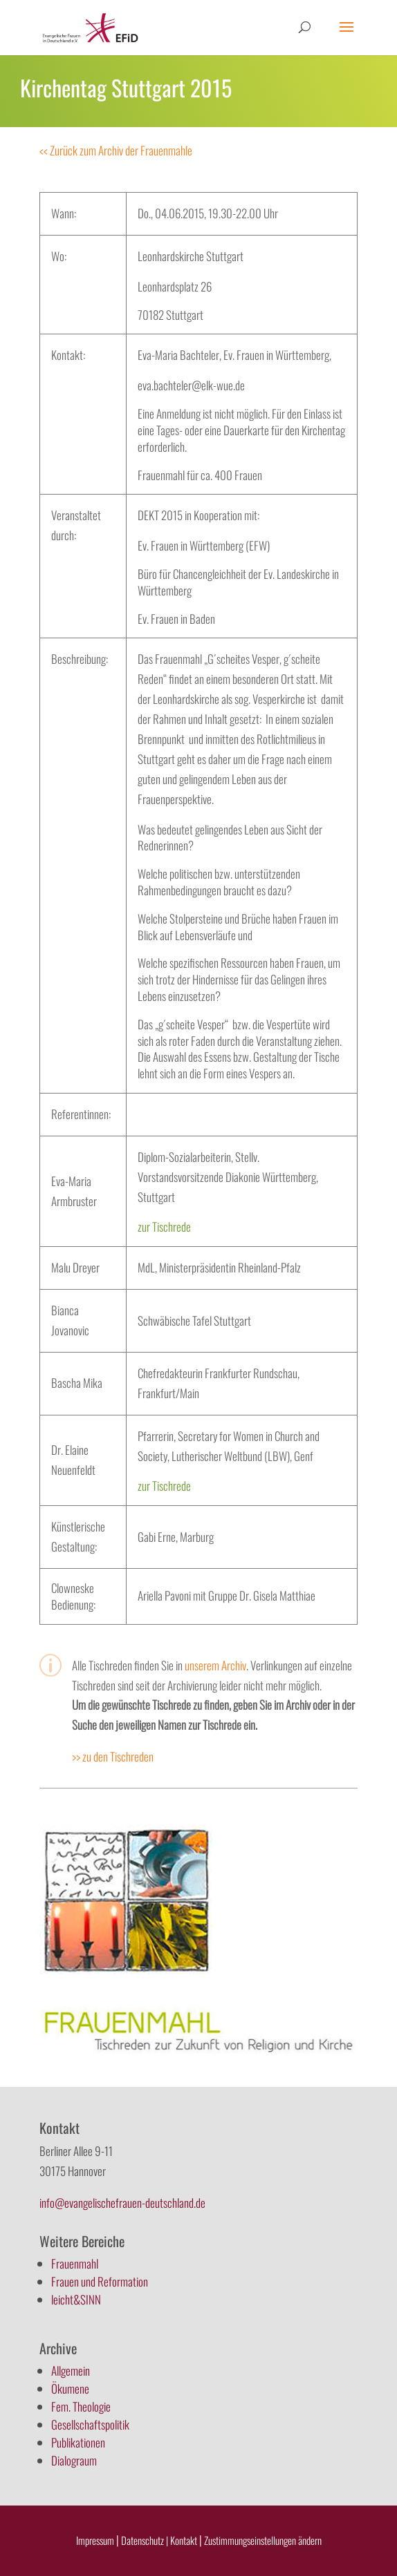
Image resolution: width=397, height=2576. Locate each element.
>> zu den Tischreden (113, 1756)
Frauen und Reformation (99, 2281)
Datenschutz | (144, 2540)
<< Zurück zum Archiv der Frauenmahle (115, 150)
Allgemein (70, 2370)
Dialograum (74, 2460)
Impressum (95, 2540)
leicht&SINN (76, 2299)
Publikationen (78, 2442)
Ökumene (70, 2388)
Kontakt (184, 2540)
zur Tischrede (164, 1226)
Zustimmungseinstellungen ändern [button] (263, 2540)
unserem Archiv (215, 1665)
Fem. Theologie (81, 2406)
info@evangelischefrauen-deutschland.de (122, 2202)
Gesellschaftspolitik (90, 2424)
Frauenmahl (74, 2263)
